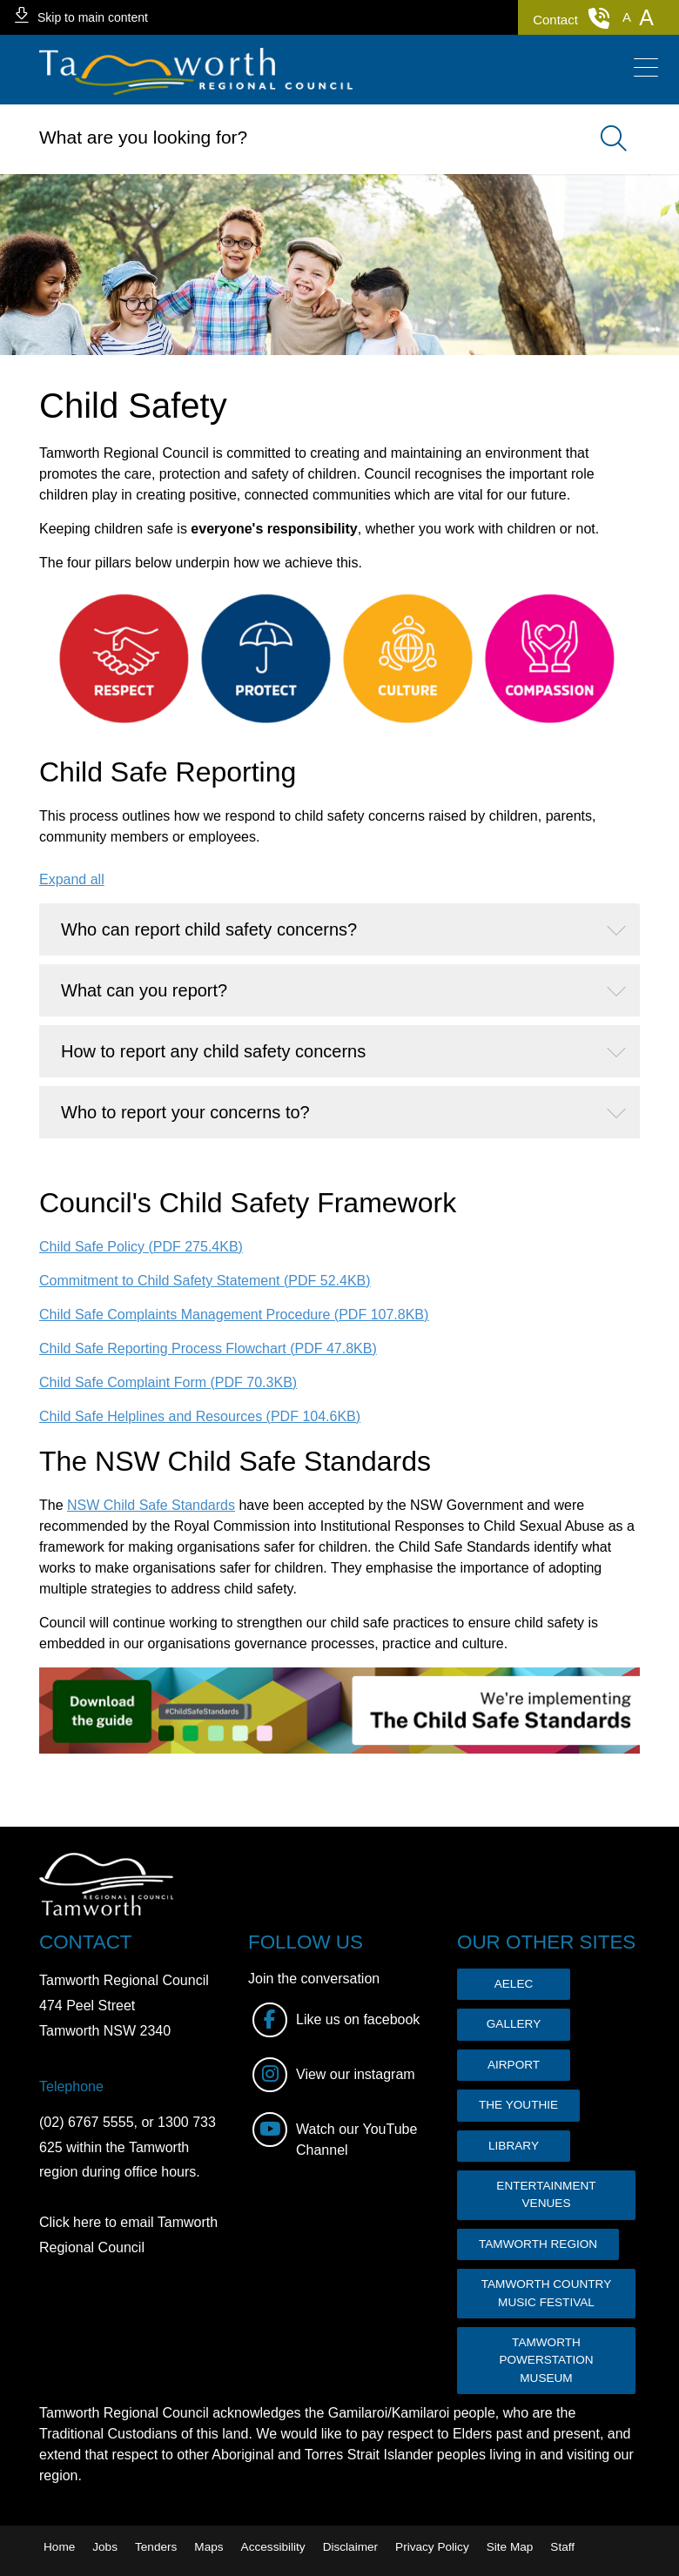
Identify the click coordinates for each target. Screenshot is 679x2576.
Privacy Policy (432, 2546)
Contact (571, 18)
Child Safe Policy (141, 1246)
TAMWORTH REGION (538, 2244)
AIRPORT (513, 2064)
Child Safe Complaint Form (168, 1382)
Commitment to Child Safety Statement (205, 1280)
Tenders (156, 2546)
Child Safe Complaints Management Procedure (233, 1314)
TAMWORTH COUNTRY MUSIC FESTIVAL (546, 2292)
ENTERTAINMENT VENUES (545, 2194)
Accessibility (273, 2546)
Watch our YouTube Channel (334, 2134)
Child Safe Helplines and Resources (199, 1416)
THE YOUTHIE (518, 2104)
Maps (208, 2546)
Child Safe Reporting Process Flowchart (208, 1348)
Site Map (510, 2546)
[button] (626, 17)
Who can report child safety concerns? (209, 929)
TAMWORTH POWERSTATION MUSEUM (546, 2360)
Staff (562, 2546)
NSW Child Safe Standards (151, 1505)
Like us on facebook (336, 2019)
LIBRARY (513, 2145)
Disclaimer (350, 2546)
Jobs (105, 2546)
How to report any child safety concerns (213, 1051)
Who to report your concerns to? (185, 1112)
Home (59, 2546)
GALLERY (514, 2023)
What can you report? (144, 990)
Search (605, 139)
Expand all (71, 879)
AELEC (514, 1983)
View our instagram (333, 2074)
